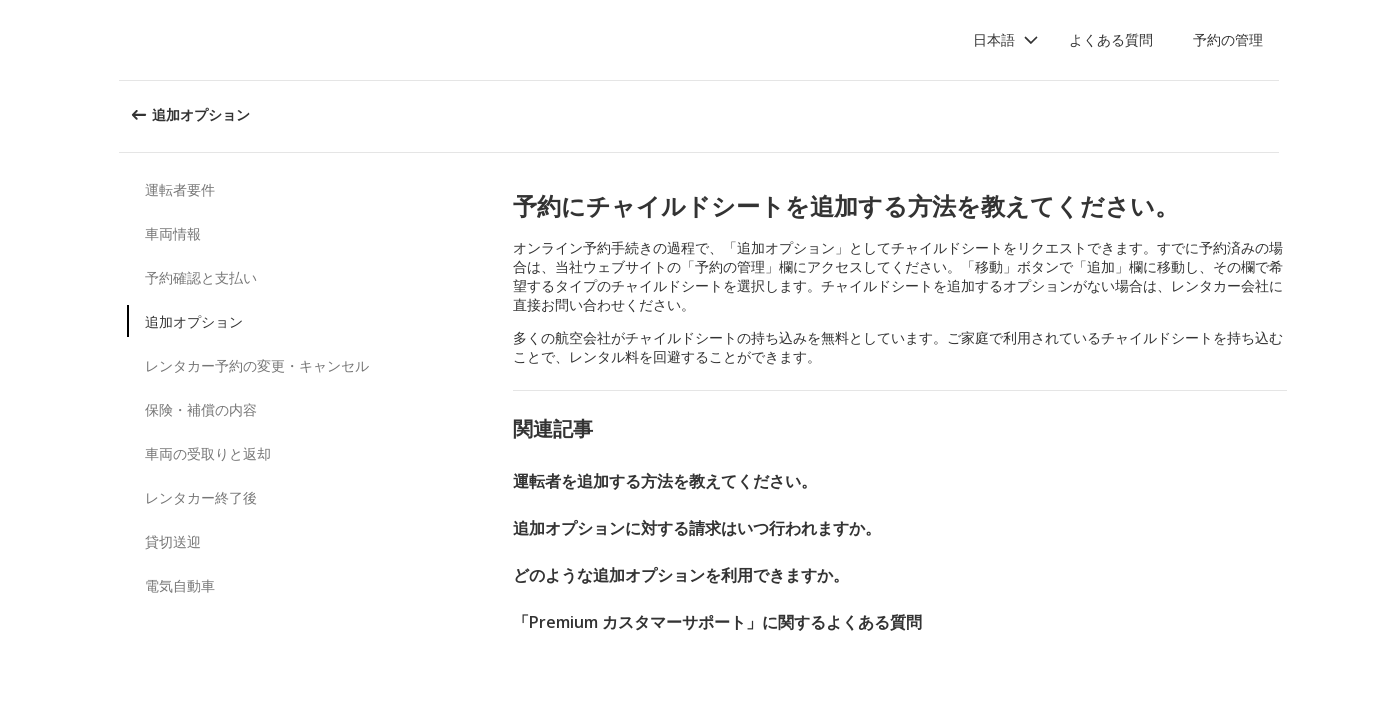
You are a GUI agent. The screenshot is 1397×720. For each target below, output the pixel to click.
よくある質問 (1111, 39)
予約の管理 (1228, 39)
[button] (1006, 40)
